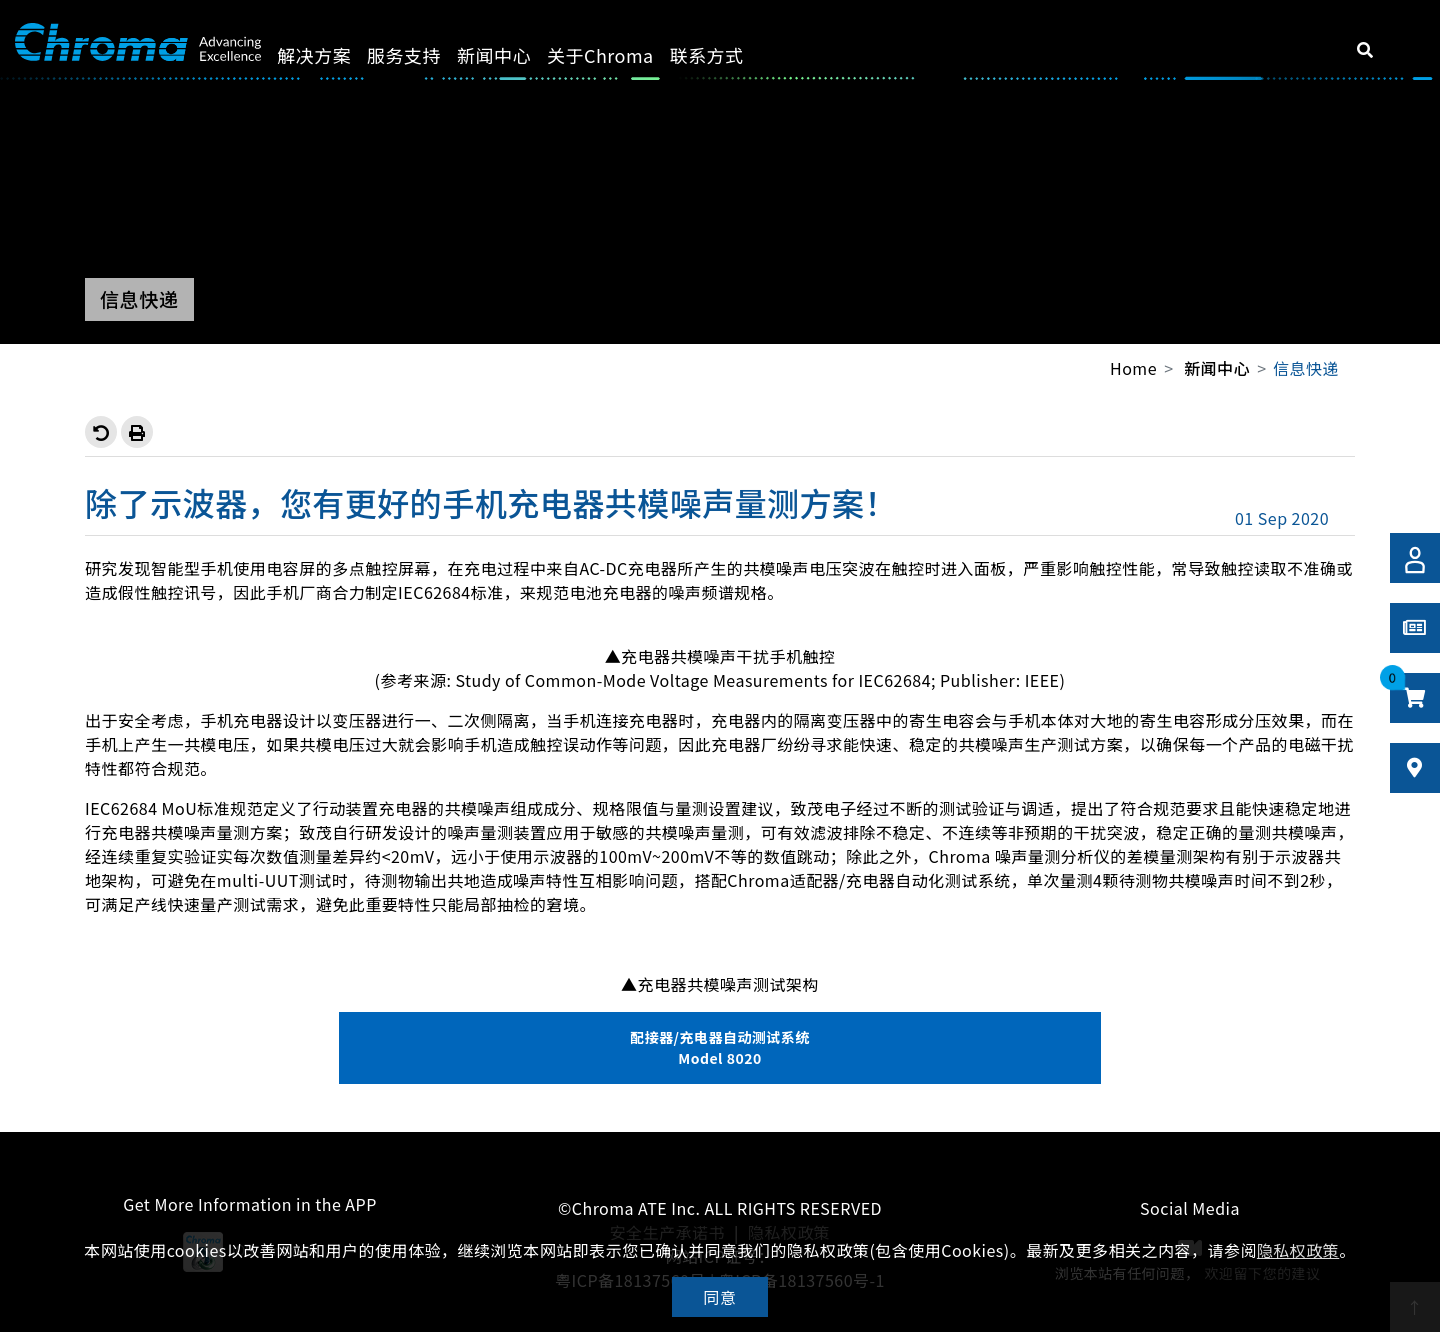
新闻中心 (517, 55)
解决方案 (337, 55)
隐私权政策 (1298, 1250)
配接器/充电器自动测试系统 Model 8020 (720, 1047)
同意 (720, 1297)
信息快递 (1306, 368)
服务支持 (427, 55)
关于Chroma (623, 55)
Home (1133, 368)
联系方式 (729, 55)
